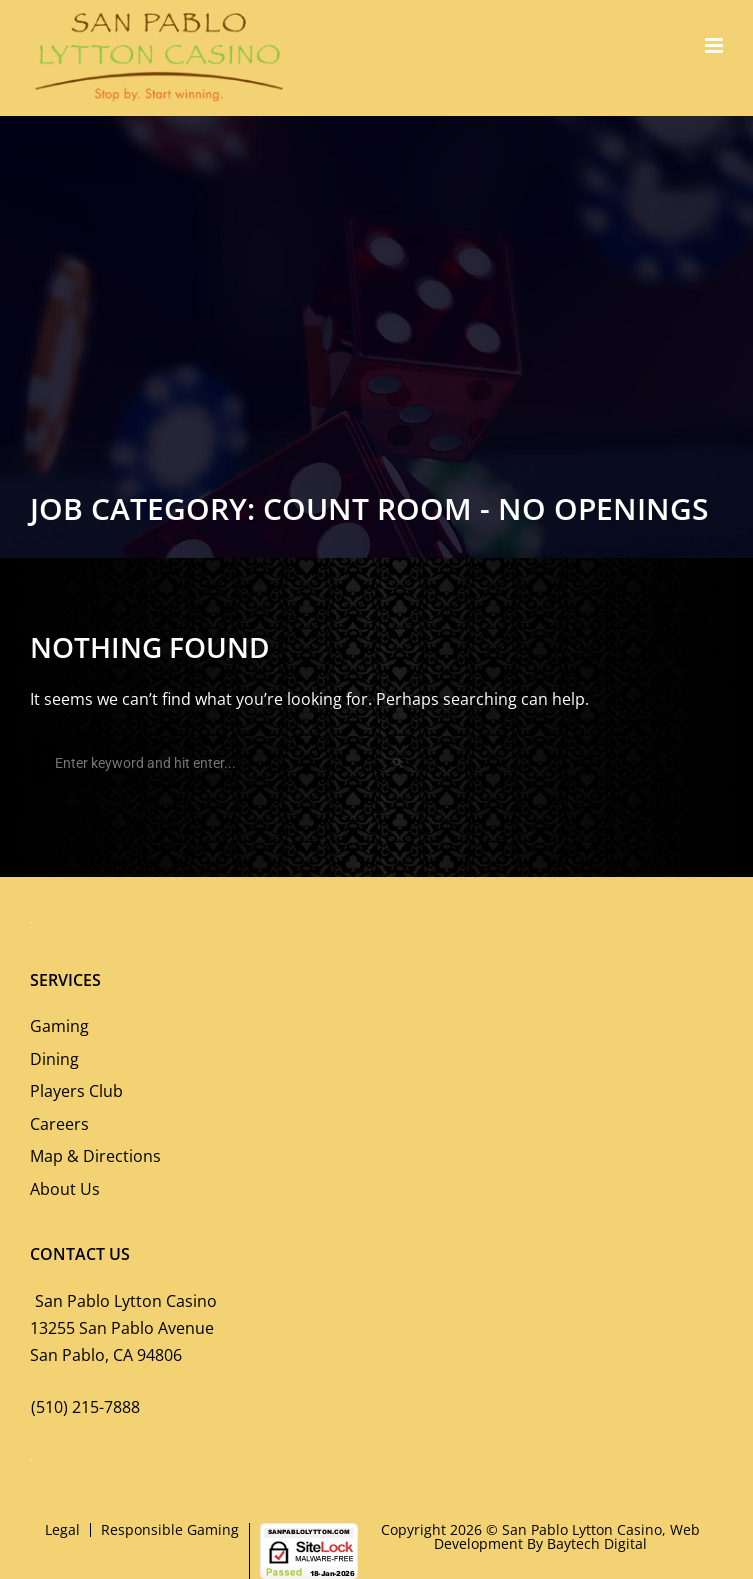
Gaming (59, 1026)
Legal (62, 1529)
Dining (54, 1059)
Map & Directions (95, 1156)
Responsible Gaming (170, 1529)
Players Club (76, 1091)
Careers (59, 1124)
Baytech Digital (597, 1543)
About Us (65, 1189)
